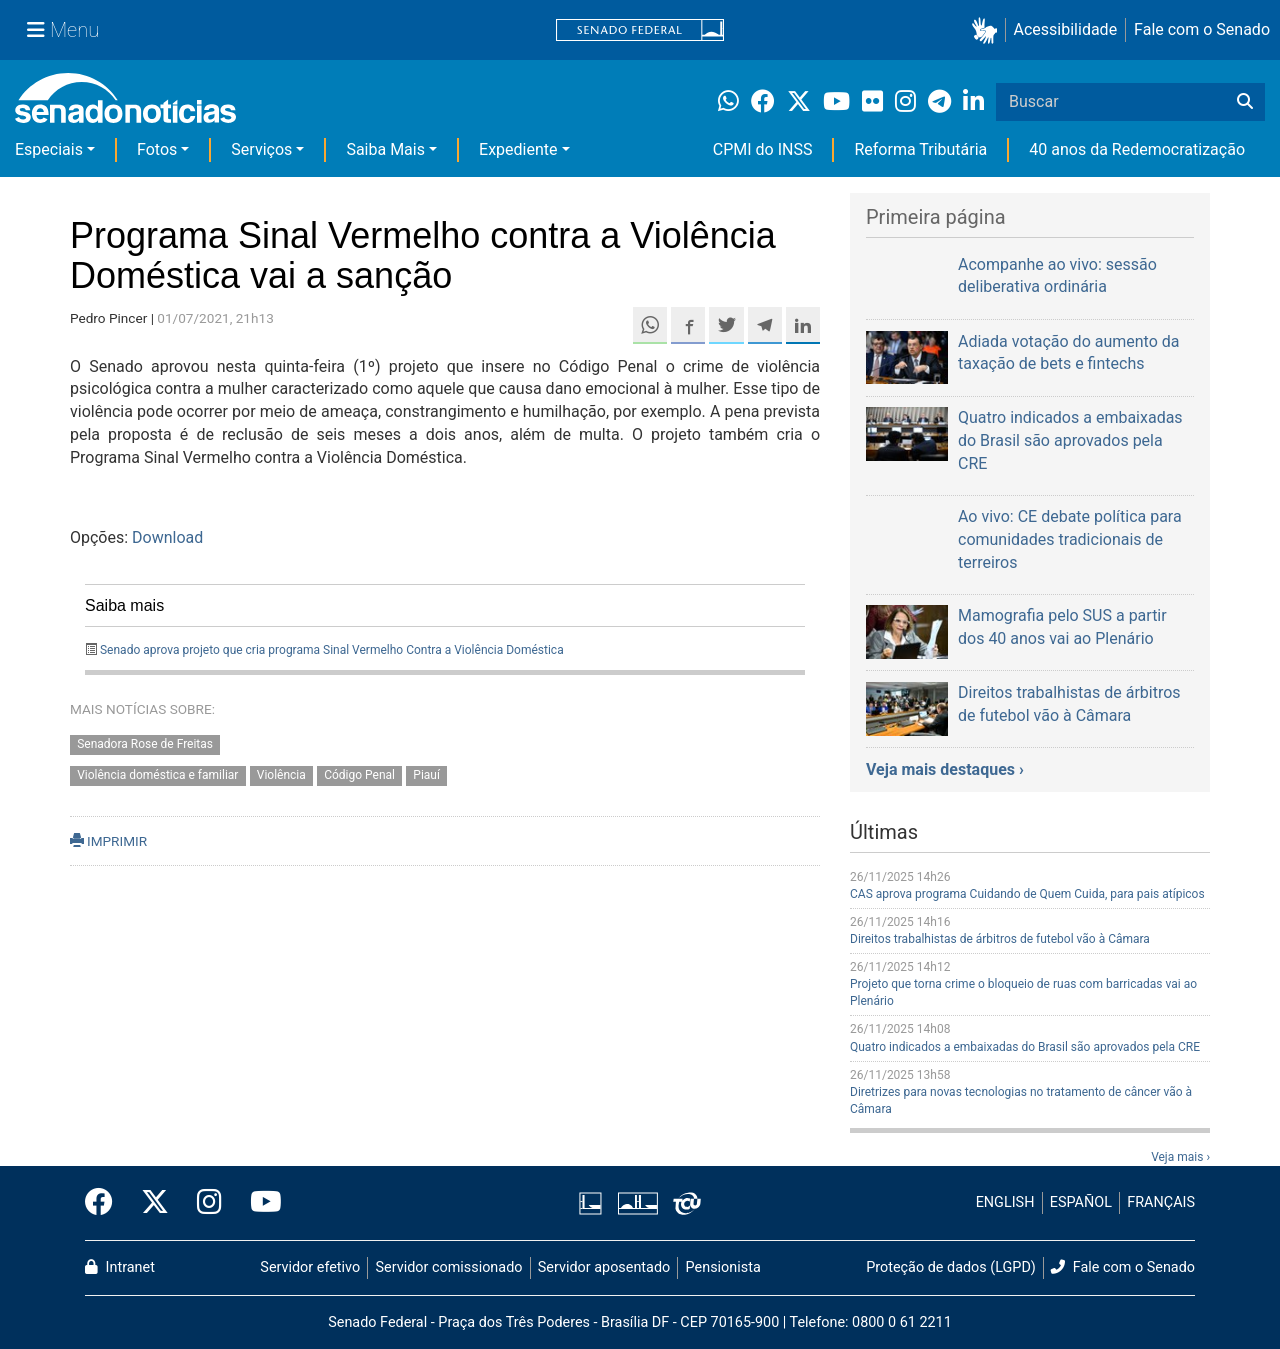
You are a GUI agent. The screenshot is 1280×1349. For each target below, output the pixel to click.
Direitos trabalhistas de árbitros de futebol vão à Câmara (1000, 939)
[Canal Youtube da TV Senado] (259, 1203)
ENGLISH (1005, 1202)
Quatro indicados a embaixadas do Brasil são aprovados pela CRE (1025, 1047)
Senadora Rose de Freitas (145, 745)
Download (167, 537)
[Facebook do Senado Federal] (106, 1203)
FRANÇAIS (1161, 1202)
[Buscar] (1245, 102)
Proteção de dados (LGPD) (951, 1267)
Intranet (120, 1267)
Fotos (157, 149)
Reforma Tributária (920, 149)
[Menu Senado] (63, 30)
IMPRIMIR (108, 841)
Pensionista (723, 1267)
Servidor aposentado (604, 1267)
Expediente (518, 149)
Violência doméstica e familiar (157, 776)
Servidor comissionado (449, 1267)
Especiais (49, 149)
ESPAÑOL (1081, 1202)
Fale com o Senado (1202, 29)
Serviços (261, 149)
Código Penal (359, 776)
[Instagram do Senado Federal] (209, 1203)
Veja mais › (1180, 1157)
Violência (281, 776)
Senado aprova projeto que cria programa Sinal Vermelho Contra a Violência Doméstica (332, 650)
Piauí (426, 776)
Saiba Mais (385, 149)
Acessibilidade (1066, 29)
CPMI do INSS (763, 149)
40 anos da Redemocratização (1137, 149)
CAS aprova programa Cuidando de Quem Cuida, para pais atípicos (1027, 894)
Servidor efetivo (310, 1267)
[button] (988, 30)
